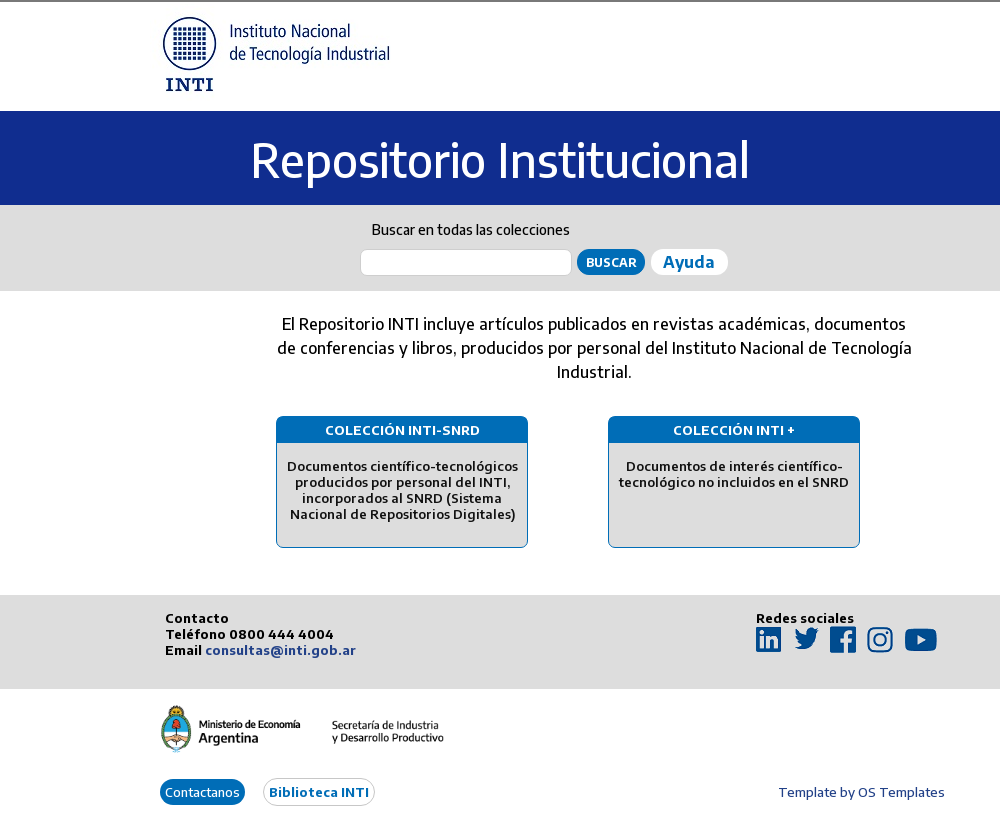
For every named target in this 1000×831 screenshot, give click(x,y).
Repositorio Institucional (500, 159)
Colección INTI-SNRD (402, 430)
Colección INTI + (734, 430)
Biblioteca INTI (319, 792)
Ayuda (688, 262)
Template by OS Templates (861, 792)
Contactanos (202, 792)
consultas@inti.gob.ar (280, 650)
